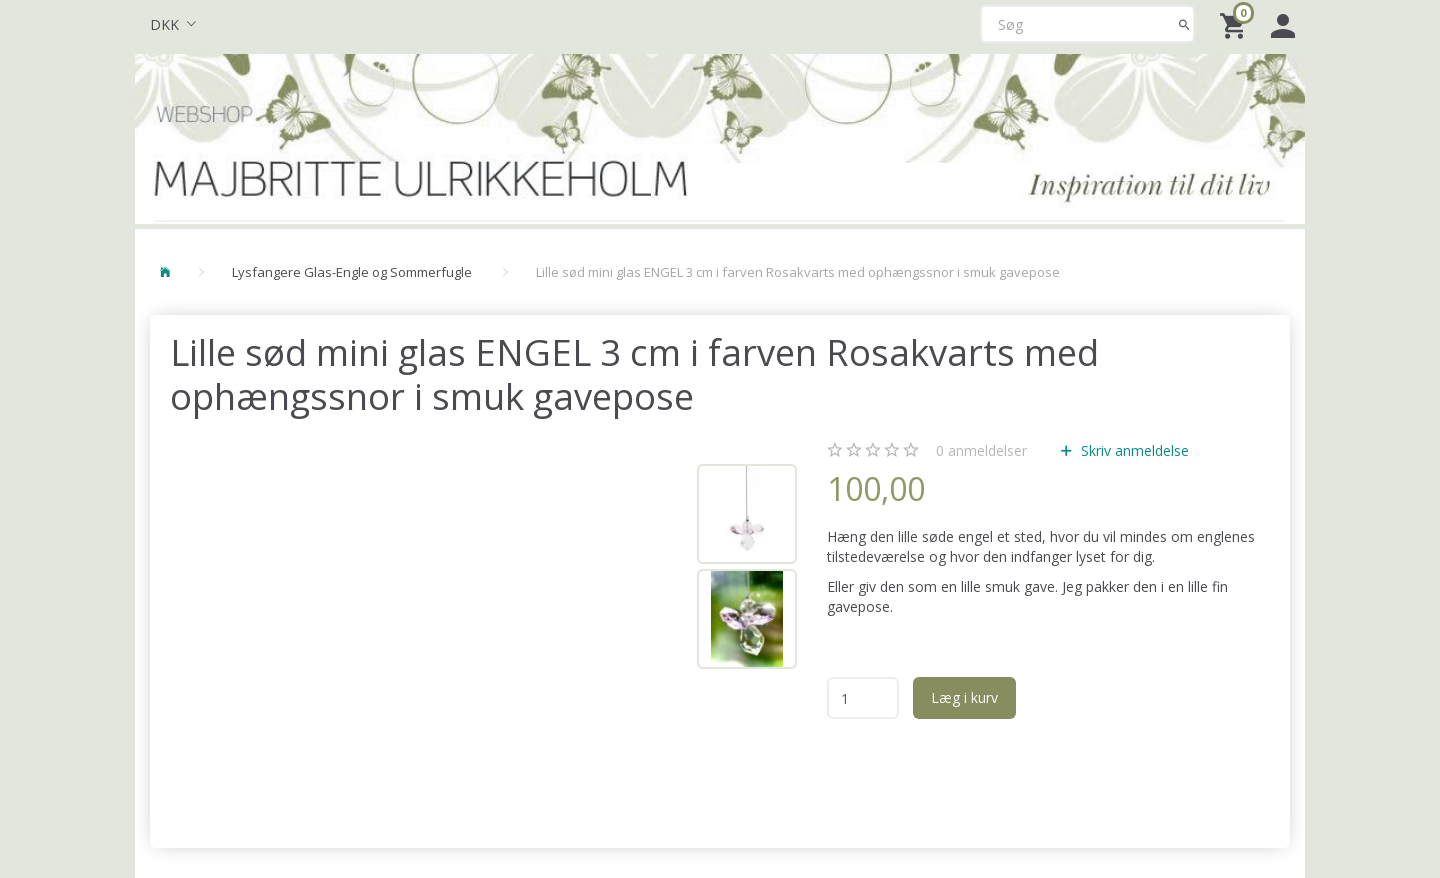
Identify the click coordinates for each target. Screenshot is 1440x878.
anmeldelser (981, 450)
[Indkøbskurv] (1235, 24)
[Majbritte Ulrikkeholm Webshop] (720, 136)
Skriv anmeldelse (1133, 450)
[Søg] (1184, 24)
